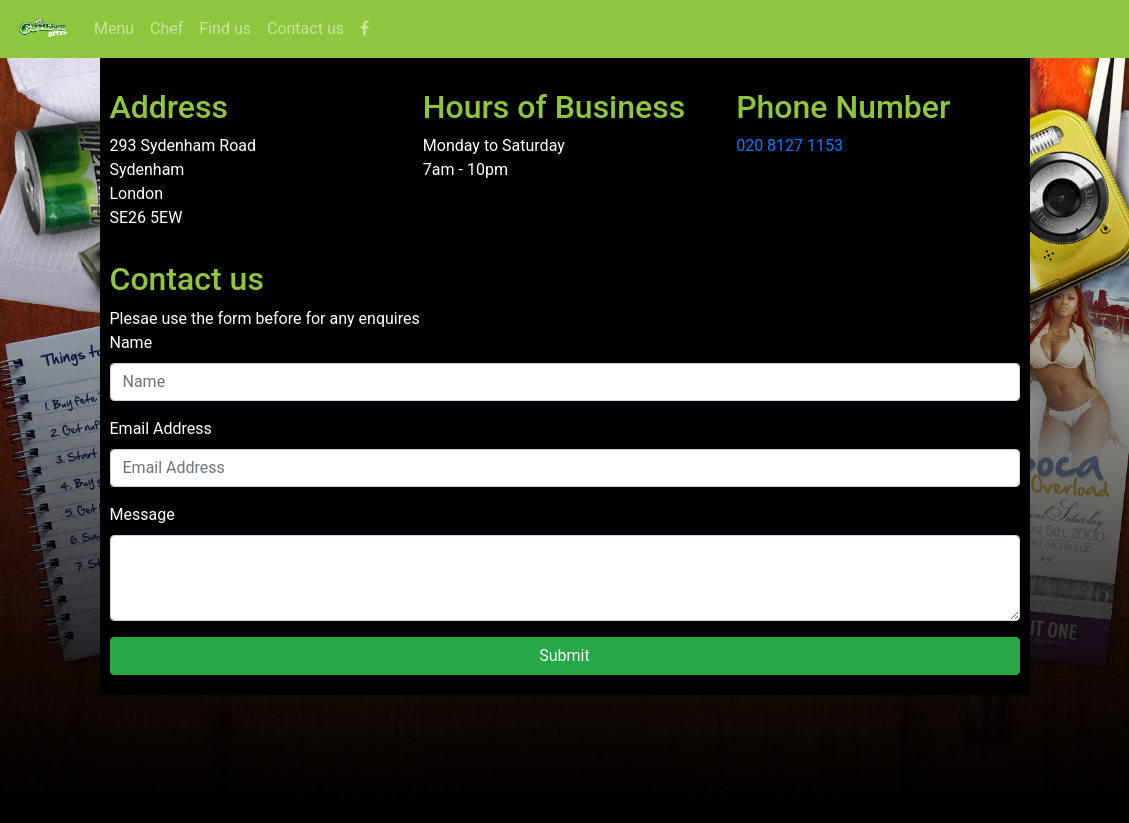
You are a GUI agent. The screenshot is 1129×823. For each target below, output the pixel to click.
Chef (166, 28)
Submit (564, 655)
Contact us (305, 28)
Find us (225, 28)
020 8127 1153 (789, 145)
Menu (118, 27)
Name (131, 342)
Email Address (161, 428)
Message (142, 514)
